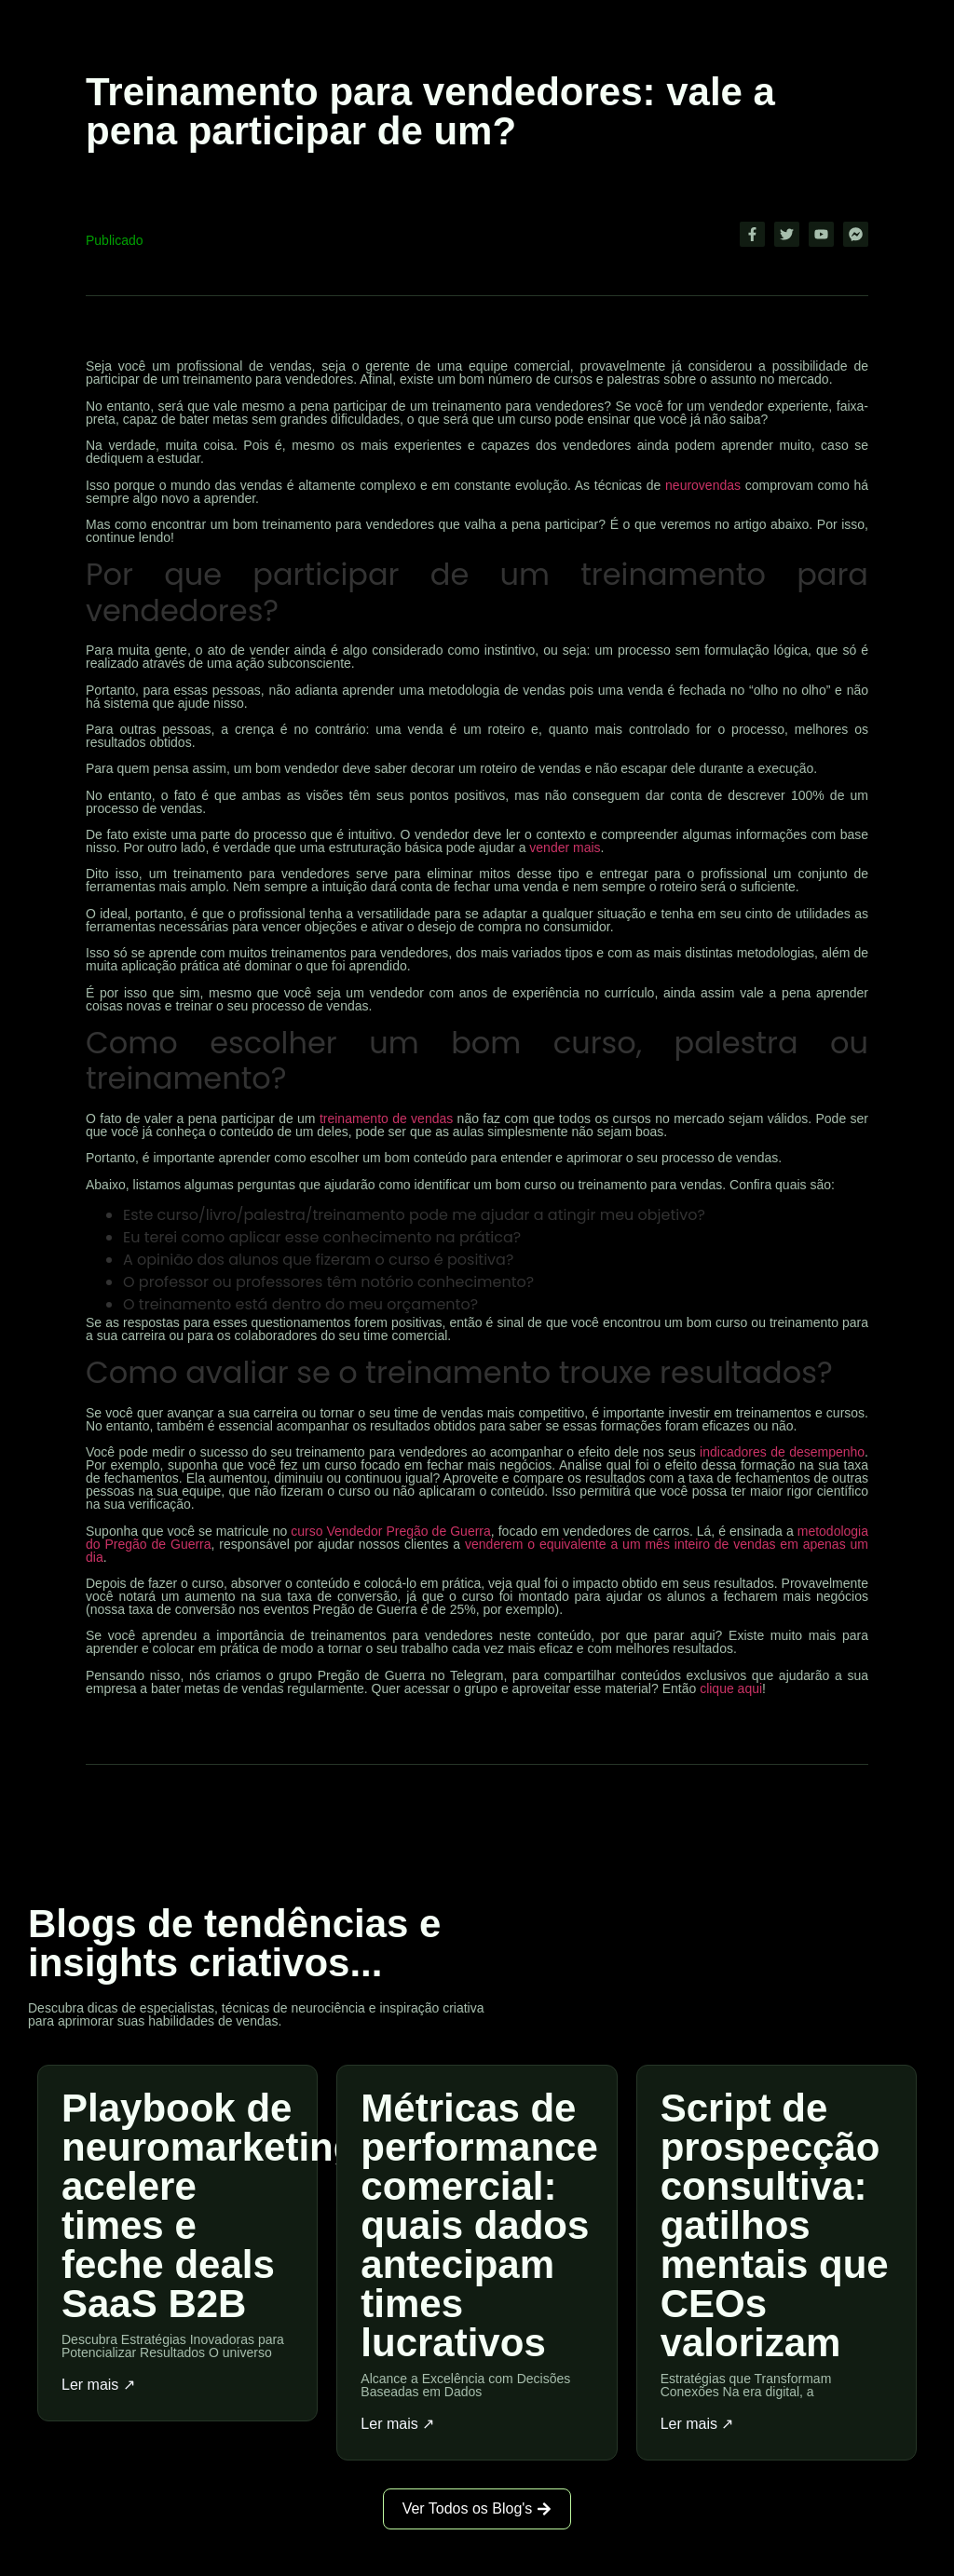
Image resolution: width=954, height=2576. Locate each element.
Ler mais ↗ (98, 2385)
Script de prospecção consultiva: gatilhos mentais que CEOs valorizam (775, 2225)
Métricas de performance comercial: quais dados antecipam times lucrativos (479, 2225)
